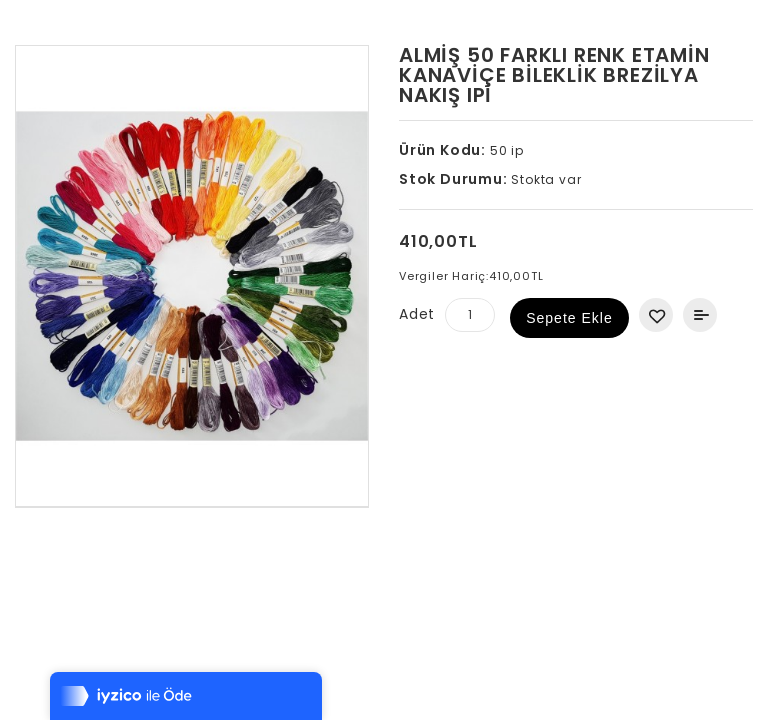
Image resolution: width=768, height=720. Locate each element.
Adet (417, 314)
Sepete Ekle (569, 318)
